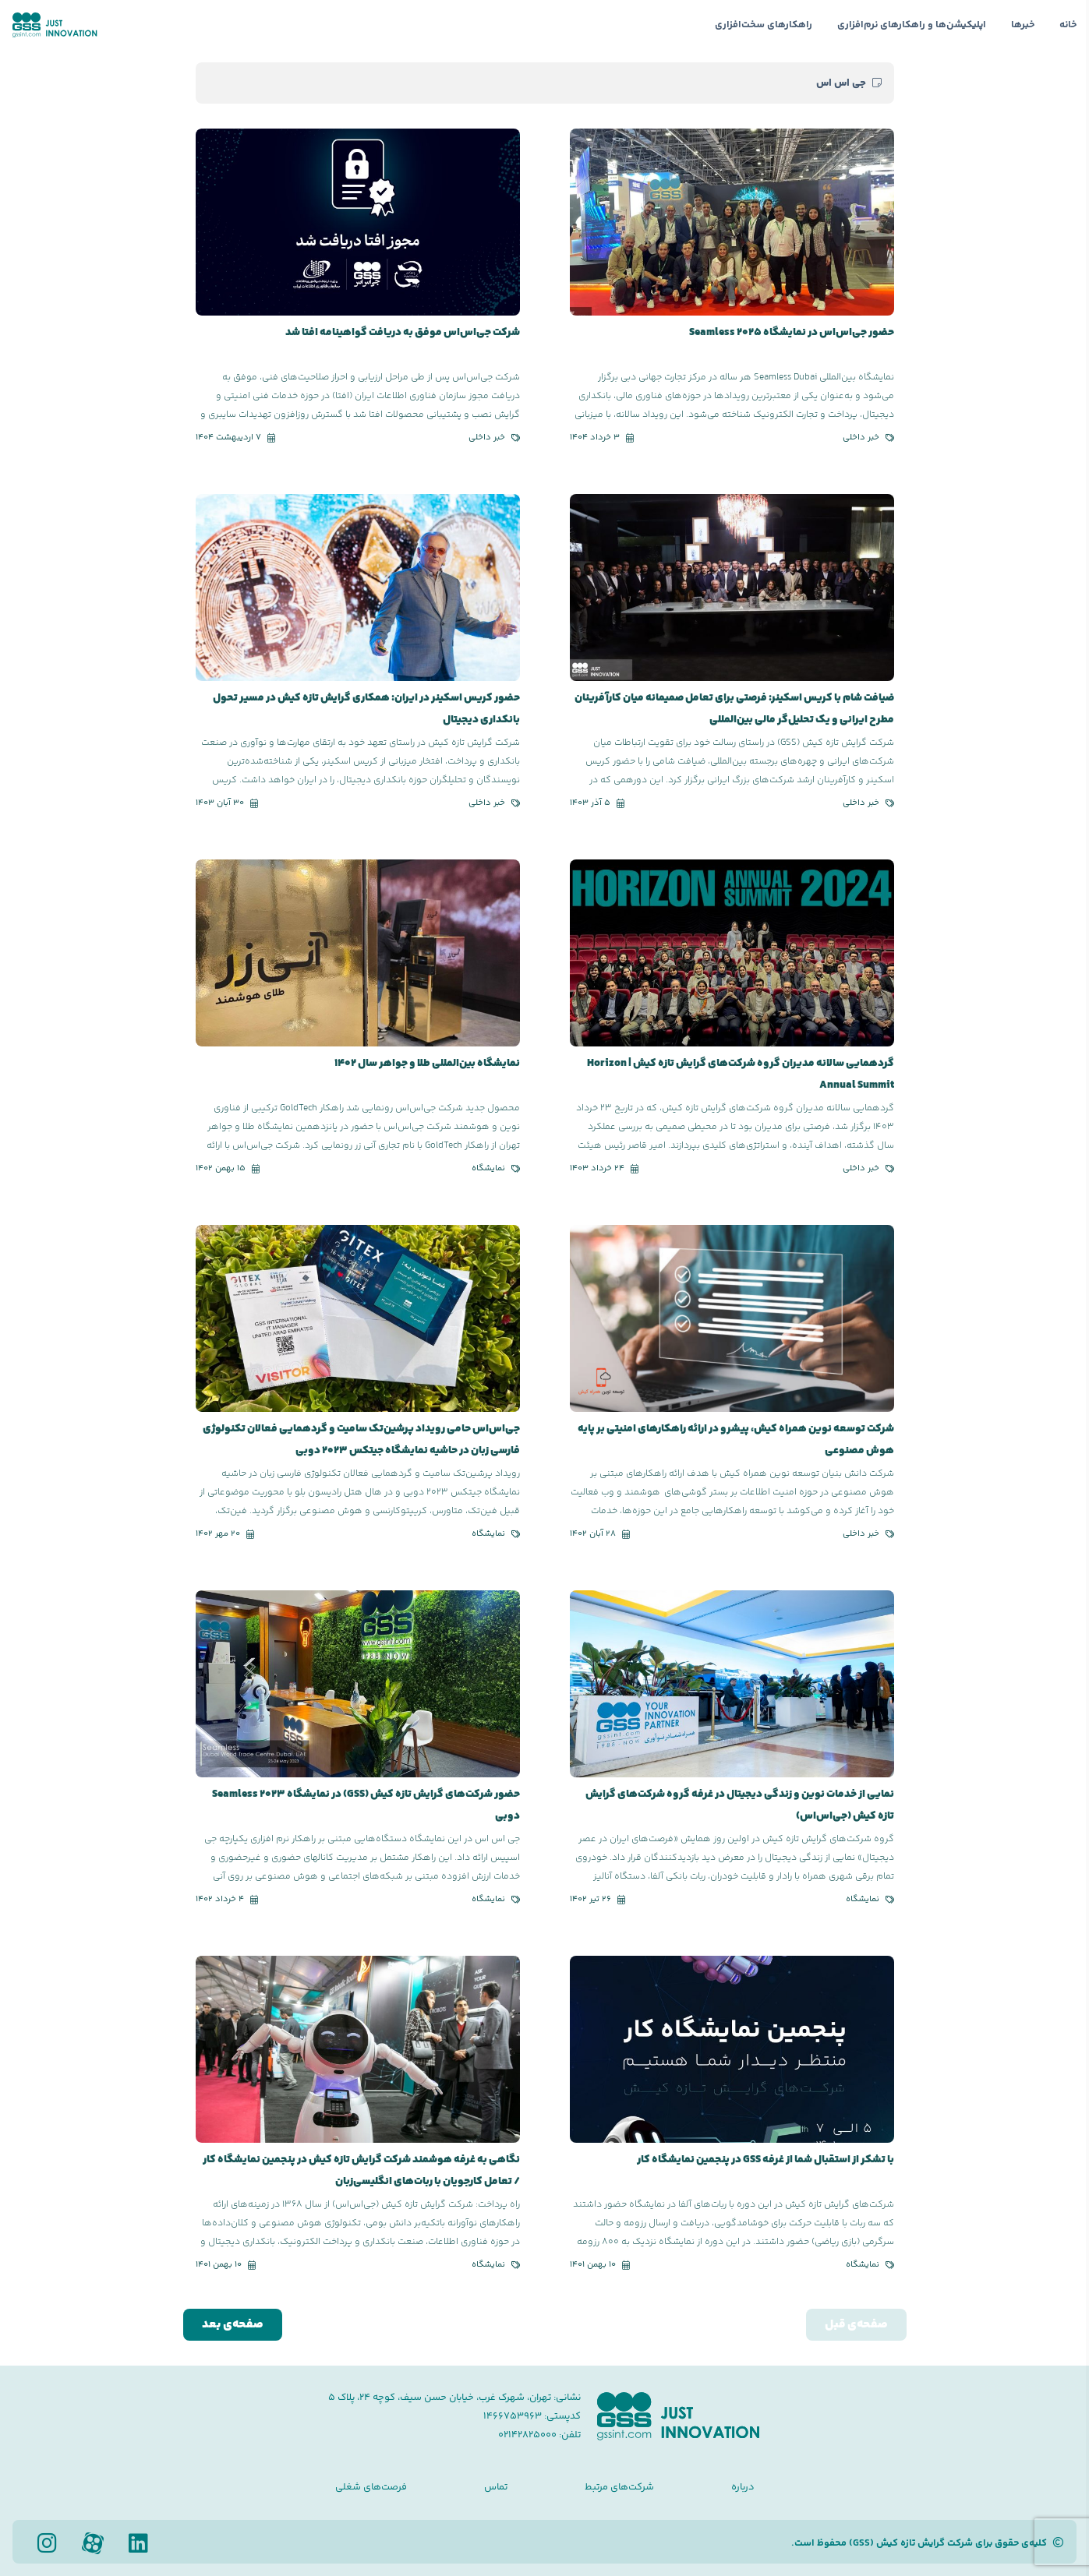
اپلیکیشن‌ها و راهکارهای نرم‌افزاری (911, 25)
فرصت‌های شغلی (371, 2487)
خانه (1068, 25)
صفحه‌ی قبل (856, 2324)
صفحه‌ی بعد (232, 2324)
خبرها (1022, 25)
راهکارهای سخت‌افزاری (763, 25)
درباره (743, 2487)
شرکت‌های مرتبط (619, 2487)
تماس (495, 2487)
